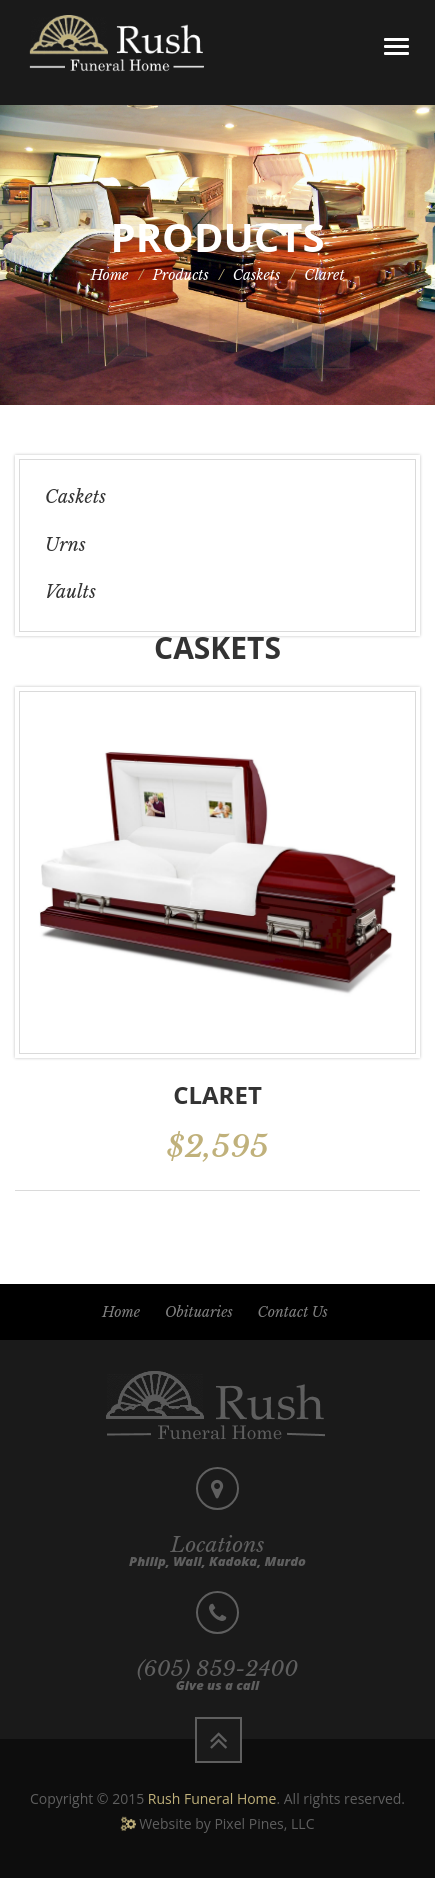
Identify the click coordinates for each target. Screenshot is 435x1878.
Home (109, 275)
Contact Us (293, 1312)
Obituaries (199, 1312)
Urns (65, 545)
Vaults (70, 592)
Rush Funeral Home (212, 1798)
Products (181, 275)
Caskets (257, 275)
